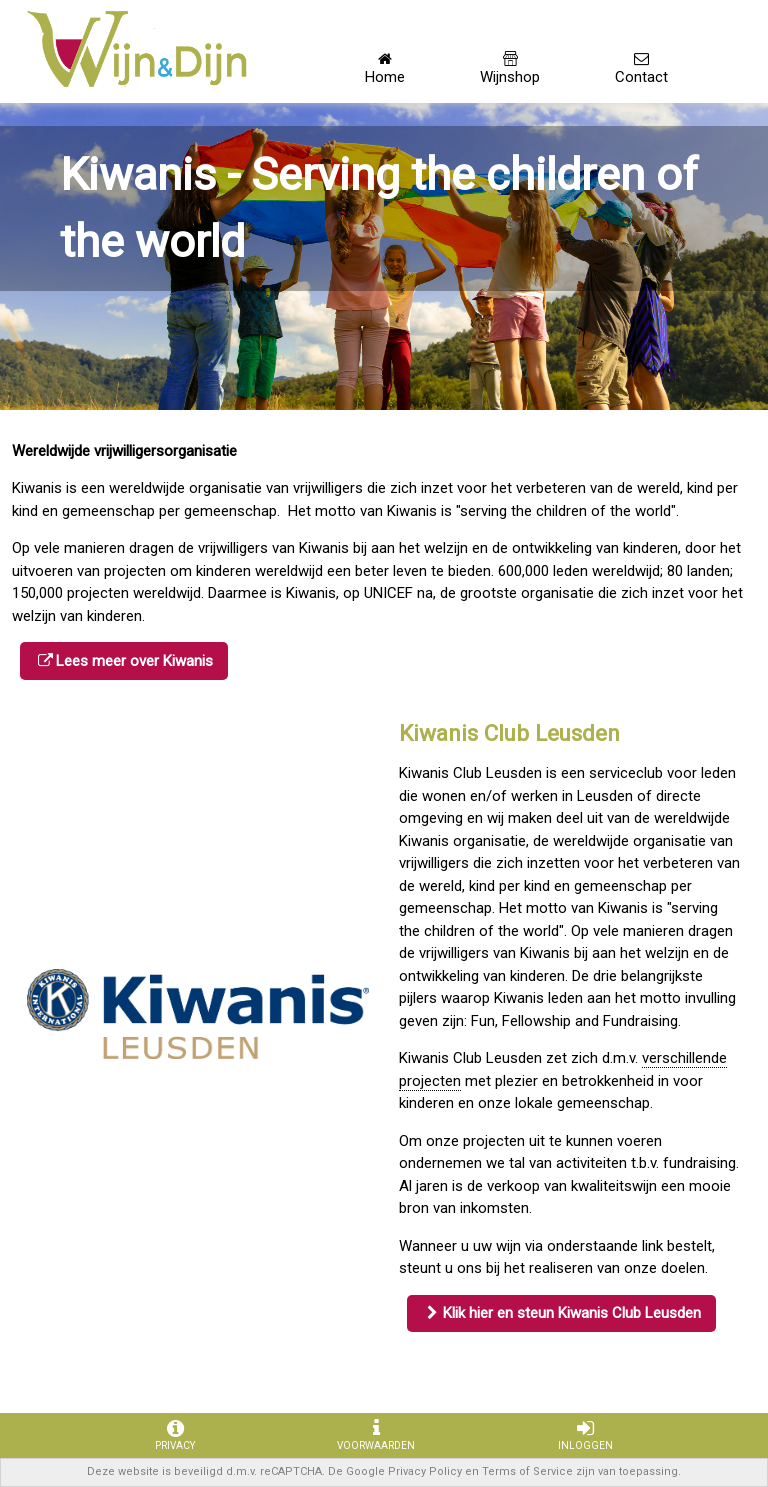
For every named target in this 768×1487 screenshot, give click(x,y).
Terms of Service (527, 1471)
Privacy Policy (425, 1471)
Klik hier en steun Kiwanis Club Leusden (572, 1313)
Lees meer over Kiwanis (134, 661)
